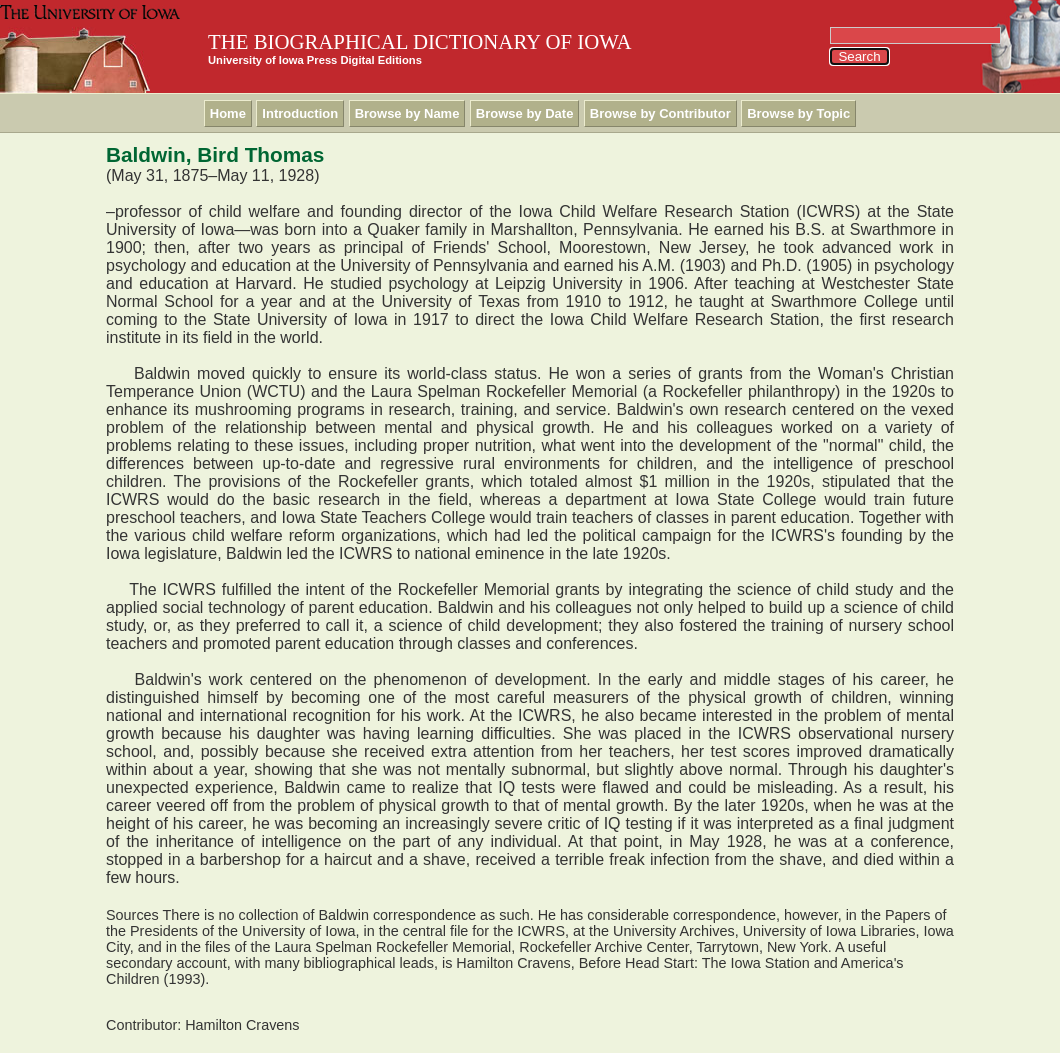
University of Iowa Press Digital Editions (315, 60)
